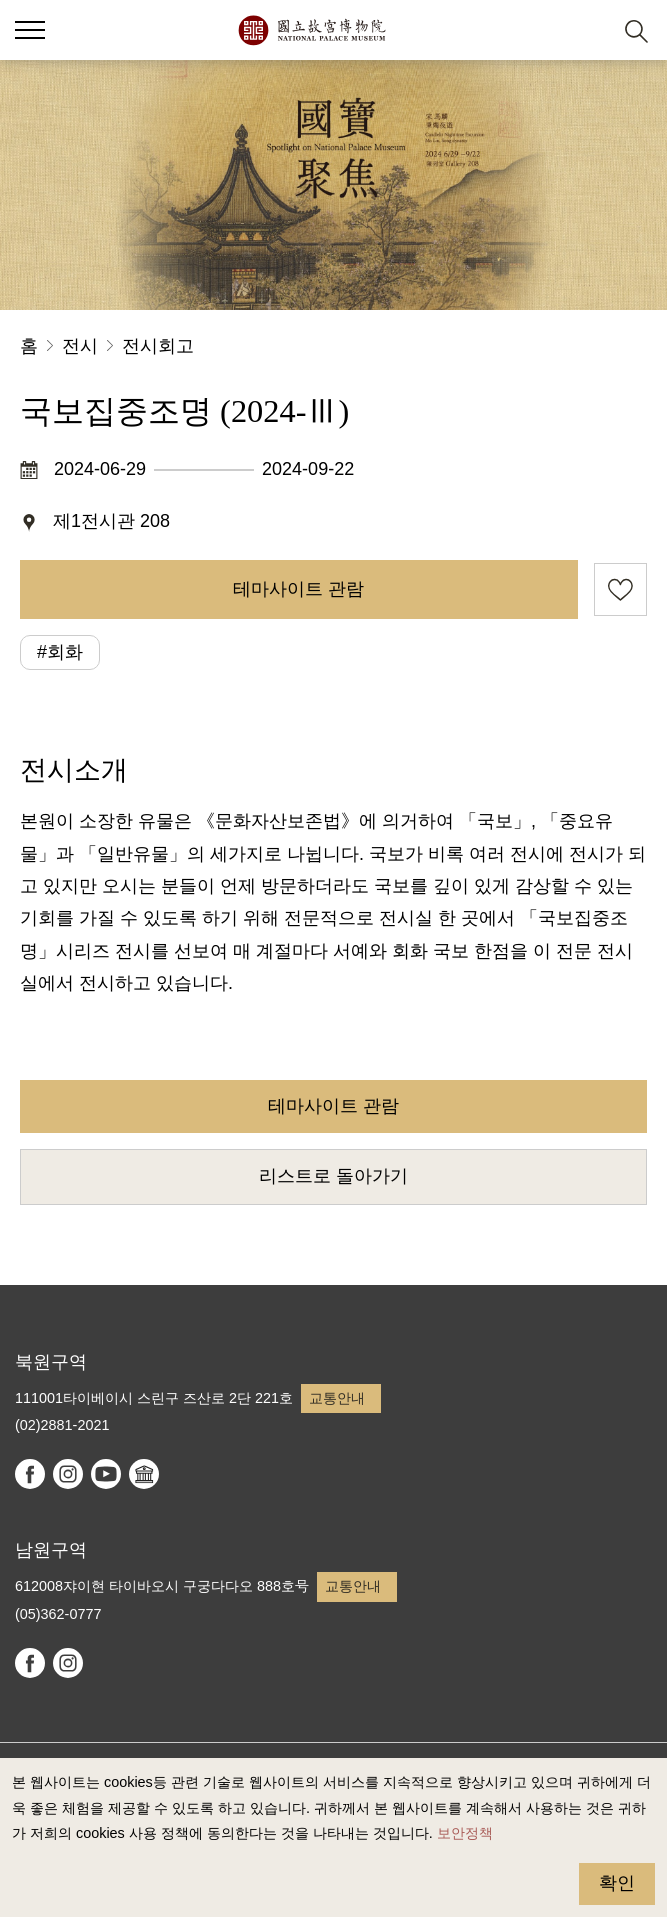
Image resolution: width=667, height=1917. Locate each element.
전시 (80, 346)
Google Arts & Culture (144, 1474)
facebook (30, 1474)
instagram (68, 1474)
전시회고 (158, 346)
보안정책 (465, 1833)
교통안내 (337, 1398)
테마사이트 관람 (298, 589)
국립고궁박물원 (311, 30)
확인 (617, 1883)
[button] (587, 30)
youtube (106, 1474)
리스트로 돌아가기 (333, 1176)
